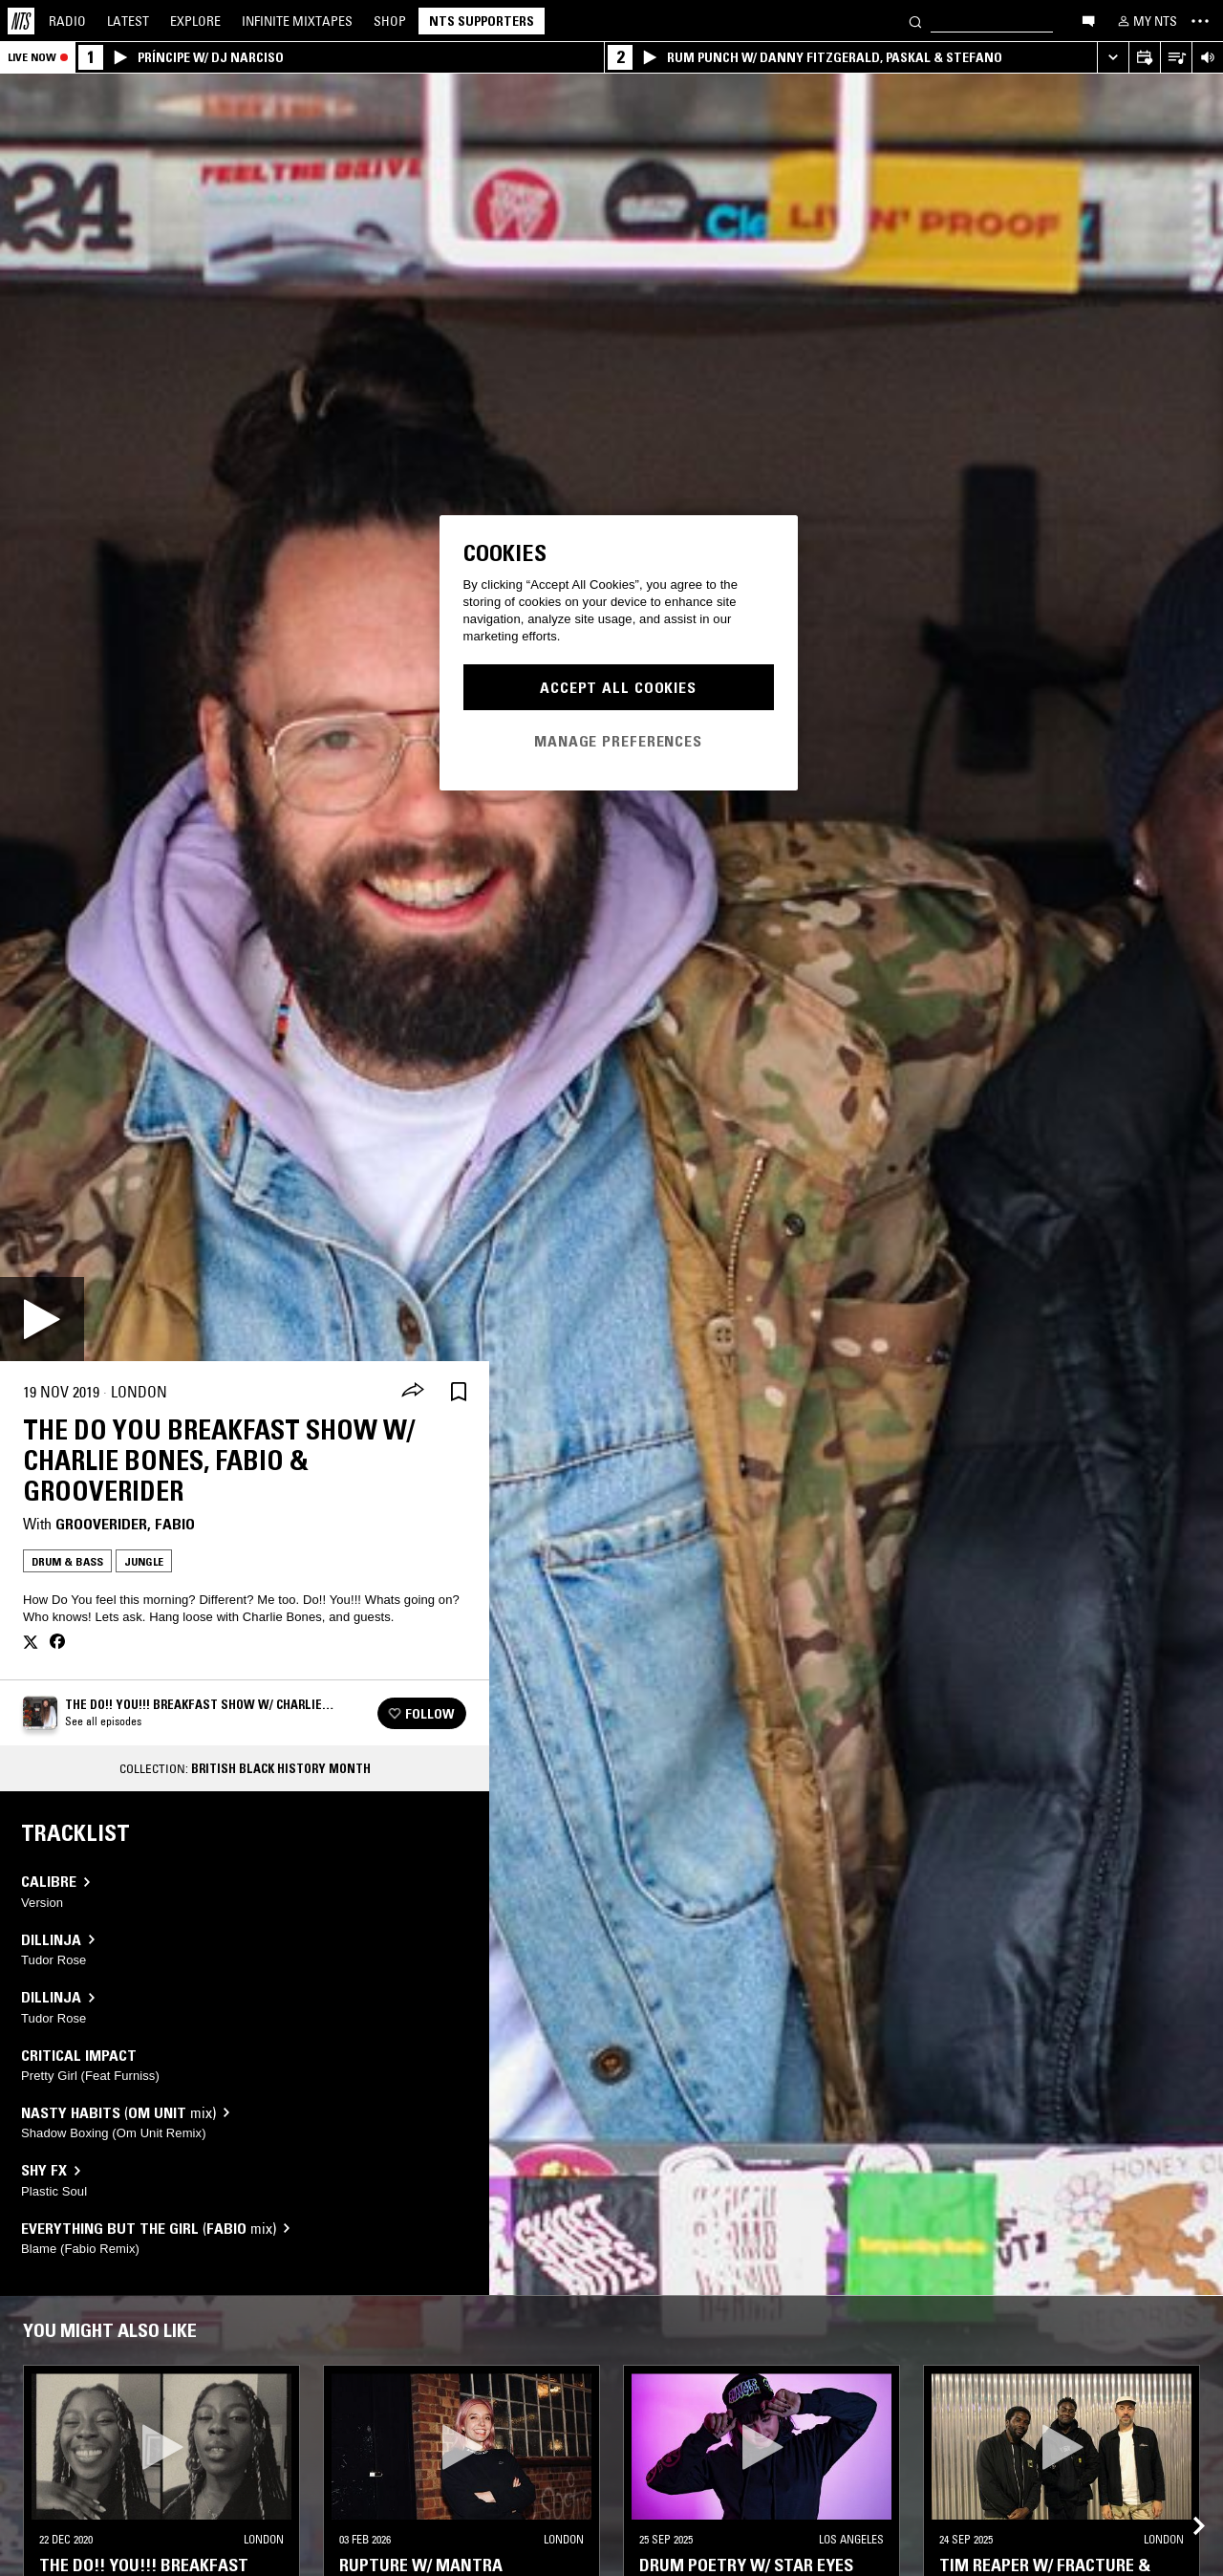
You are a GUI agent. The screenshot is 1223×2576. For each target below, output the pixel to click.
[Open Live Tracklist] (1175, 58)
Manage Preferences (618, 740)
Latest (128, 21)
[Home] (21, 21)
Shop (390, 21)
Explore (195, 21)
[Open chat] (1088, 20)
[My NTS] (1145, 21)
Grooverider (101, 1523)
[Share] (413, 1392)
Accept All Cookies (618, 687)
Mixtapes (297, 21)
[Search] (915, 20)
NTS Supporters (481, 21)
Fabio (175, 1523)
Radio (67, 21)
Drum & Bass (67, 1561)
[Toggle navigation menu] (1200, 21)
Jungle (143, 1561)
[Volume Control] (1207, 58)
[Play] (42, 1319)
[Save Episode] (459, 1392)
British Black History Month (281, 1768)
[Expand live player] (1112, 58)
